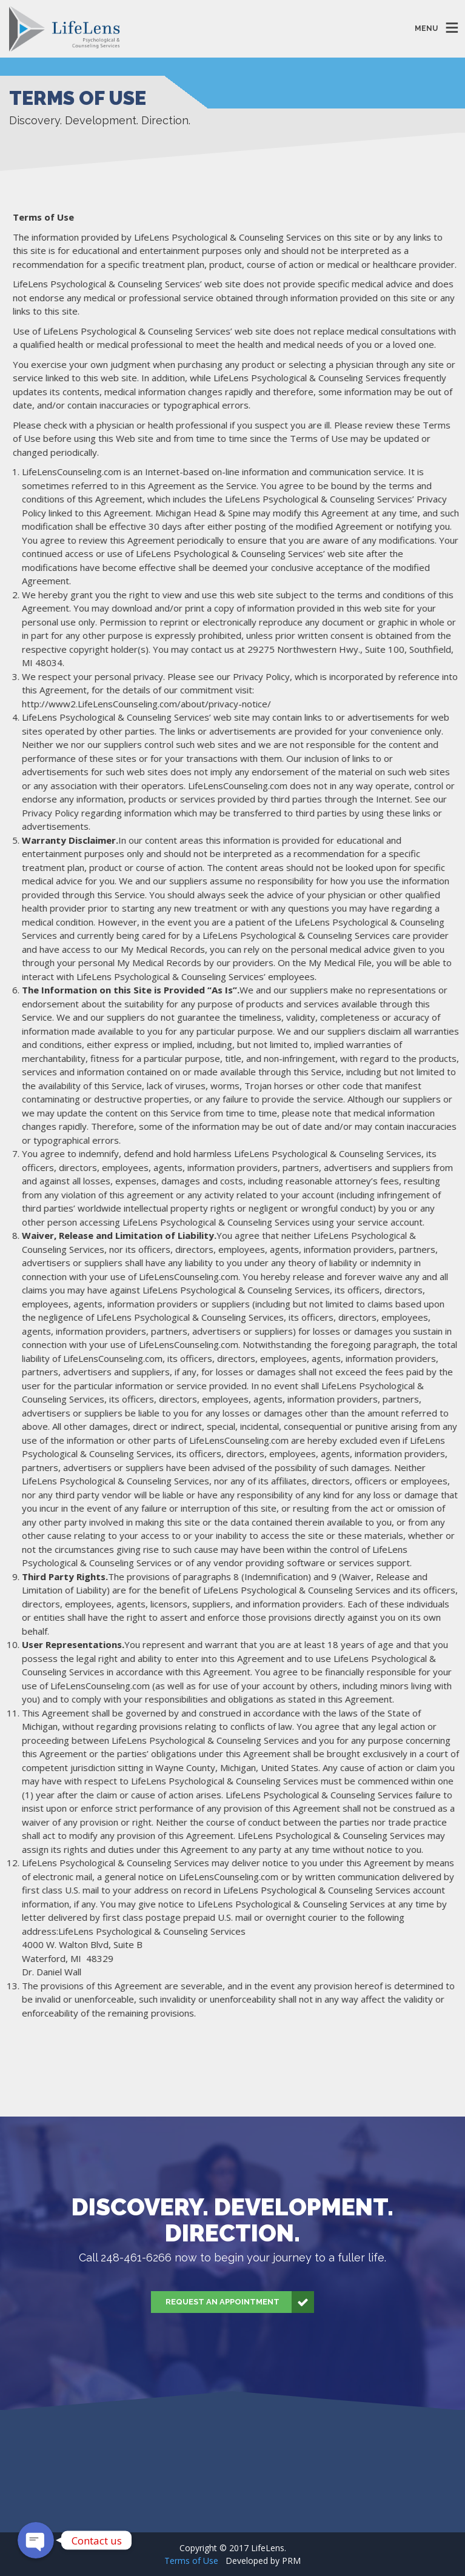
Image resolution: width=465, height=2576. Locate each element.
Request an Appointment (240, 2302)
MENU (426, 28)
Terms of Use (191, 2560)
